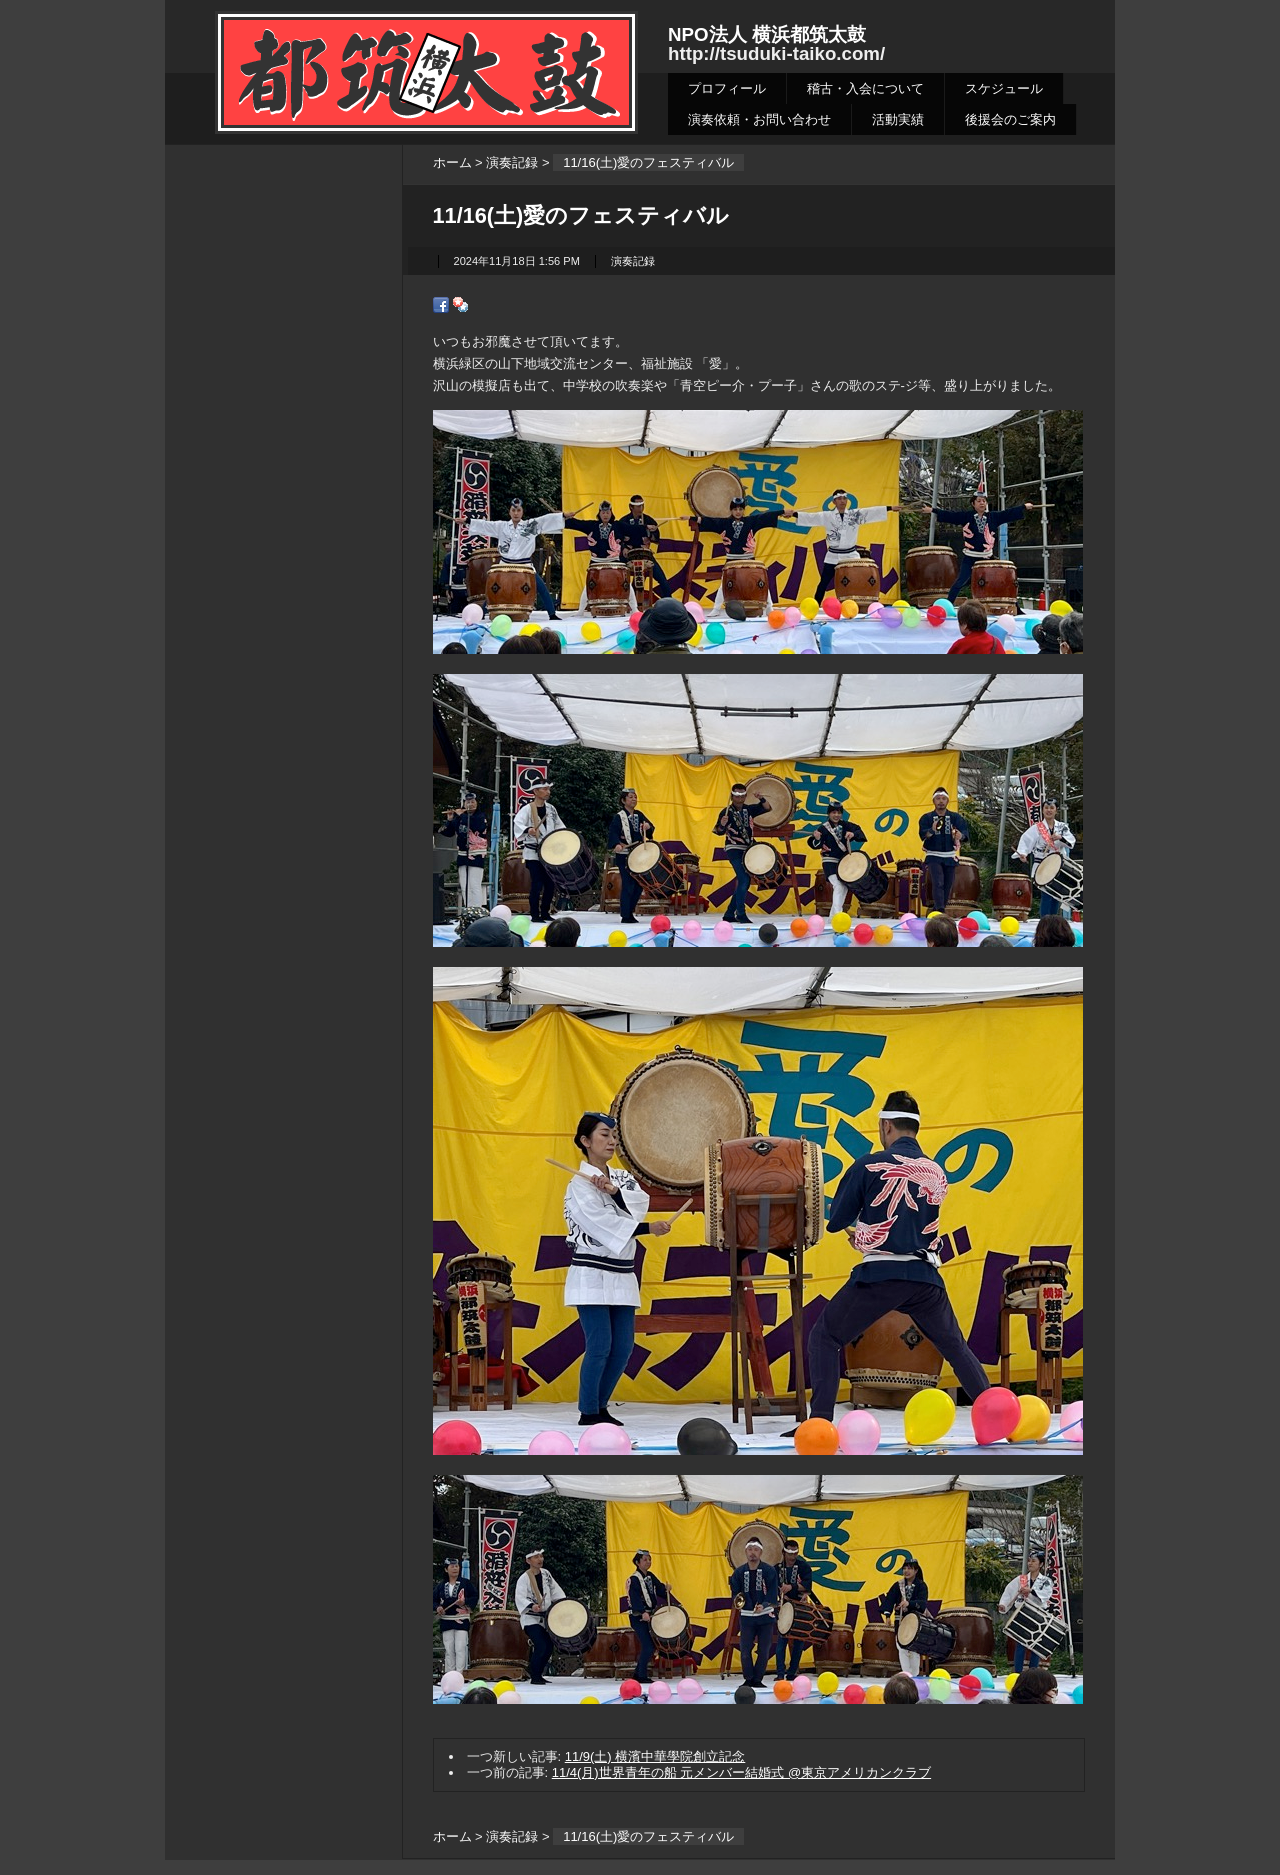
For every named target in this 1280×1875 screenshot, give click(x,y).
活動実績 (898, 119)
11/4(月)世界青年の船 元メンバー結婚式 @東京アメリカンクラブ (741, 1772)
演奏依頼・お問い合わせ (759, 119)
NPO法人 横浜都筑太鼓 (767, 34)
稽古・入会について (865, 88)
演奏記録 (512, 162)
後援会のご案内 (1010, 119)
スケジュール (1004, 88)
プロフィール (727, 88)
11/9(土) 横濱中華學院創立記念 (655, 1756)
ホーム (452, 162)
